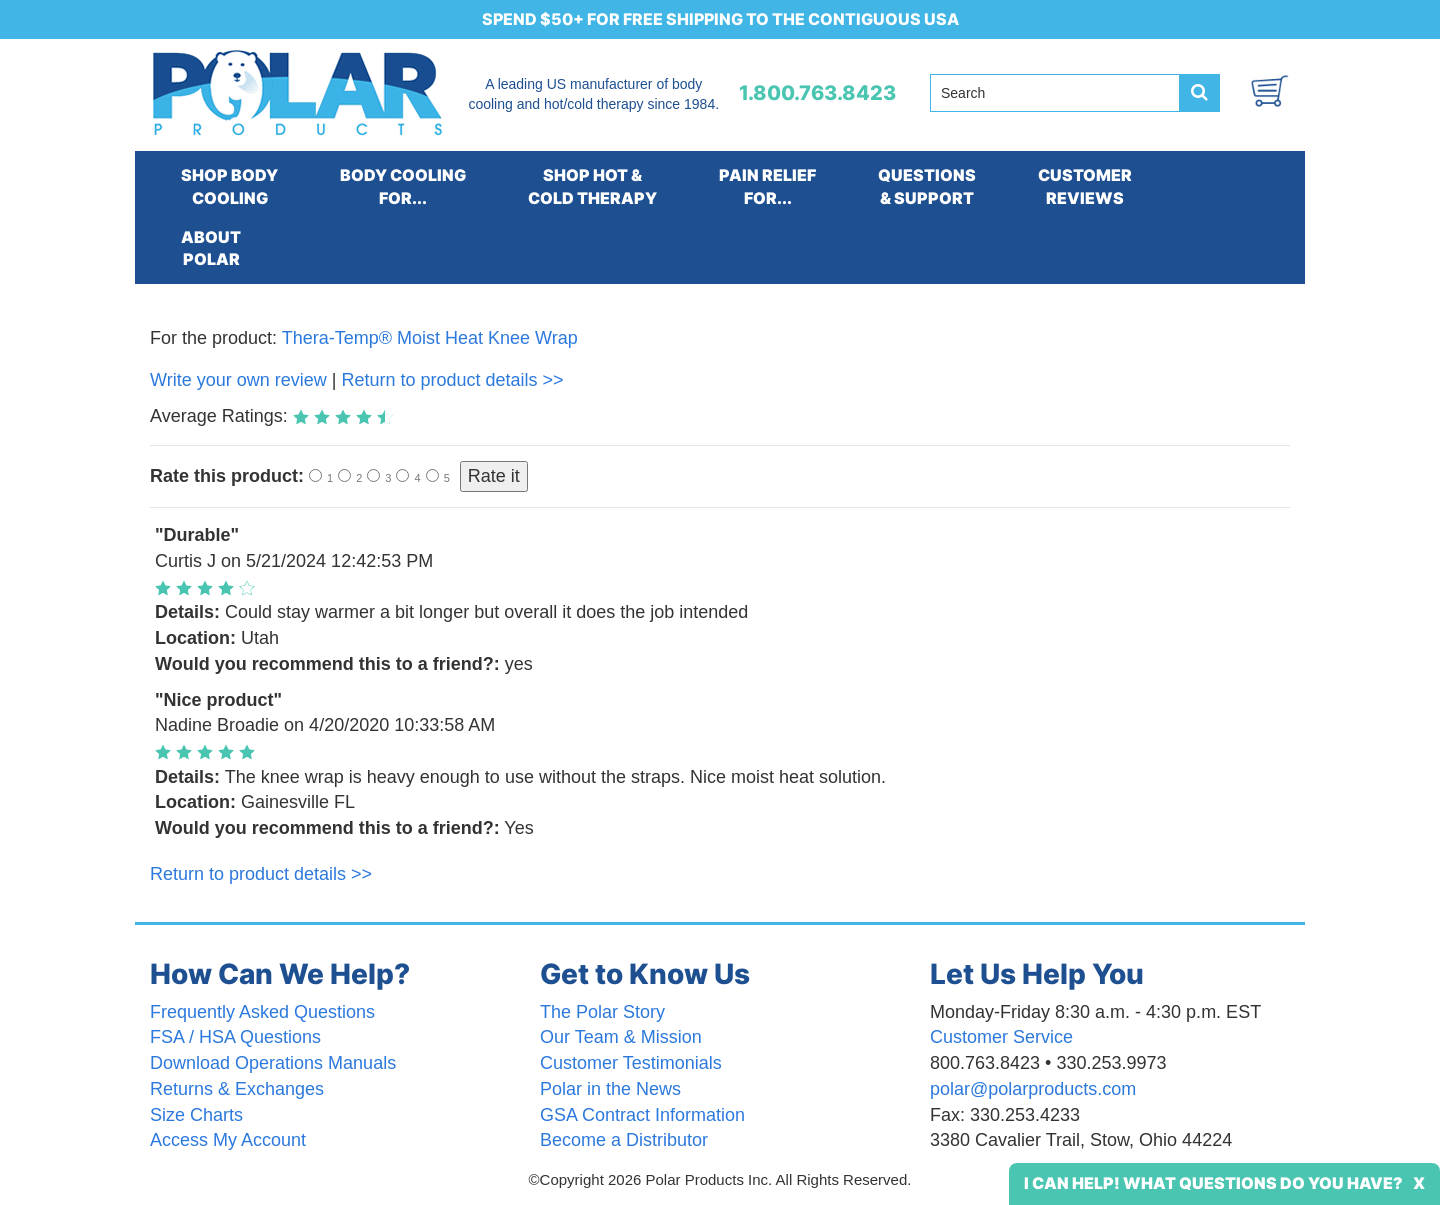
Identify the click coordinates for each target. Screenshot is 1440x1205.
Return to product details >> (452, 380)
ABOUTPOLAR (211, 248)
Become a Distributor (624, 1140)
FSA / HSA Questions (235, 1037)
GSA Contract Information (642, 1115)
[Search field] (1055, 93)
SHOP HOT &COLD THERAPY (592, 186)
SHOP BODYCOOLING (229, 186)
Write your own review (238, 380)
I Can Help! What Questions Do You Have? (1213, 1183)
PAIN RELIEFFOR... (767, 186)
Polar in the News (610, 1089)
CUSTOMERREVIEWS (1085, 186)
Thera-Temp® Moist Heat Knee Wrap (430, 338)
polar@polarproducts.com (1033, 1089)
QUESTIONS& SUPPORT (927, 186)
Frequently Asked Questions (262, 1012)
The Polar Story (602, 1012)
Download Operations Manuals (273, 1063)
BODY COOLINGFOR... (403, 186)
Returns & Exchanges (237, 1089)
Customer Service (1001, 1037)
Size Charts (196, 1115)
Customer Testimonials (631, 1063)
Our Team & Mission (621, 1037)
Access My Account (228, 1140)
